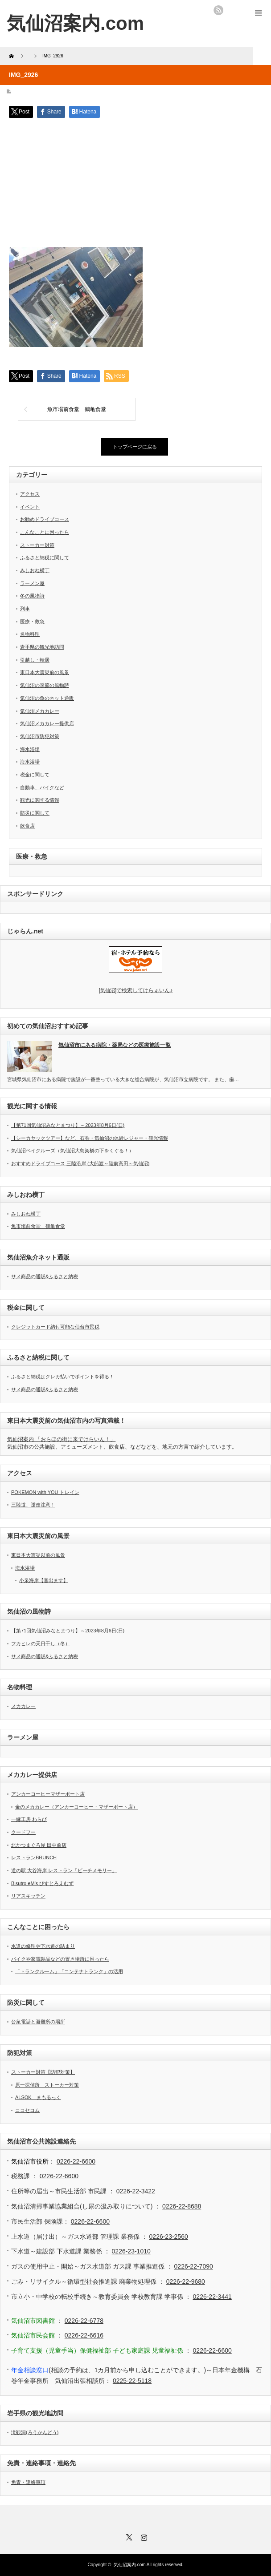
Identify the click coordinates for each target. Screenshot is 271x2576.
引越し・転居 (34, 659)
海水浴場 (30, 749)
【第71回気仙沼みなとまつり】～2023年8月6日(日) (67, 1125)
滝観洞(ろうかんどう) (34, 2432)
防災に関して (34, 813)
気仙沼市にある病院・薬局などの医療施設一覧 (114, 1045)
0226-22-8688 (181, 2206)
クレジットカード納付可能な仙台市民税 (55, 1326)
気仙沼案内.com (75, 23)
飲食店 (27, 825)
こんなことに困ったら (44, 532)
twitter (230, 10)
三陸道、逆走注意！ (33, 1504)
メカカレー (23, 1706)
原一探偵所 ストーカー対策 (47, 2084)
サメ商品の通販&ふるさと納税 (44, 1276)
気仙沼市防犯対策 (39, 736)
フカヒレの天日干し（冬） (40, 1643)
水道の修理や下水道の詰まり (43, 1946)
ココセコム (27, 2110)
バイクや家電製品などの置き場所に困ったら (60, 1959)
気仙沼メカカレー (39, 711)
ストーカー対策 (37, 545)
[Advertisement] (135, 184)
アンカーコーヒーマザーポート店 (48, 1794)
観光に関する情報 (39, 800)
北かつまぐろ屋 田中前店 (38, 1845)
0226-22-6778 (84, 2320)
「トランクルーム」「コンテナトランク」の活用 (69, 1971)
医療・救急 (32, 621)
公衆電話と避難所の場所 (38, 2021)
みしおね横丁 (34, 570)
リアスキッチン (28, 1895)
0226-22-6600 (76, 2161)
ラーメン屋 (32, 583)
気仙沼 (136, 990)
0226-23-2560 (168, 2236)
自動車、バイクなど (42, 787)
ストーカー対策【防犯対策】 (43, 2072)
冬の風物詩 (32, 595)
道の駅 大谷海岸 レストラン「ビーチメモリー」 (64, 1870)
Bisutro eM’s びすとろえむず (42, 1883)
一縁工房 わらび (29, 1819)
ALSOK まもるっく (38, 2097)
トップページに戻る (135, 446)
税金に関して (34, 774)
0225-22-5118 (132, 2380)
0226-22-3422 (135, 2191)
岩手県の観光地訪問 (42, 647)
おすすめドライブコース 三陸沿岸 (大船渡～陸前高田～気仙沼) (80, 1163)
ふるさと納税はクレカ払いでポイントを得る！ (62, 1376)
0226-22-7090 (193, 2266)
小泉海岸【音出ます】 (43, 1580)
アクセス (30, 494)
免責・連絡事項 (28, 2482)
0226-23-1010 (131, 2251)
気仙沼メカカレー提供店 (47, 723)
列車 (25, 608)
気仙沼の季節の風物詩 (44, 685)
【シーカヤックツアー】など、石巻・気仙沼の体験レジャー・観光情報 (89, 1138)
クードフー (23, 1832)
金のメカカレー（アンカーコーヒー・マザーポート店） (76, 1806)
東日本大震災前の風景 (44, 672)
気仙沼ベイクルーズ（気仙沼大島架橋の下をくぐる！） (72, 1150)
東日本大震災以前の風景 (38, 1555)
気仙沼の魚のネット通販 (47, 698)
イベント (30, 506)
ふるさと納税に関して (44, 557)
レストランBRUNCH (34, 1857)
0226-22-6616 (84, 2335)
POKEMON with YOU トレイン (45, 1492)
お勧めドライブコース (44, 519)
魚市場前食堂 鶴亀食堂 (76, 409)
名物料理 (30, 634)
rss (218, 10)
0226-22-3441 (212, 2296)
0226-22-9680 (185, 2281)
